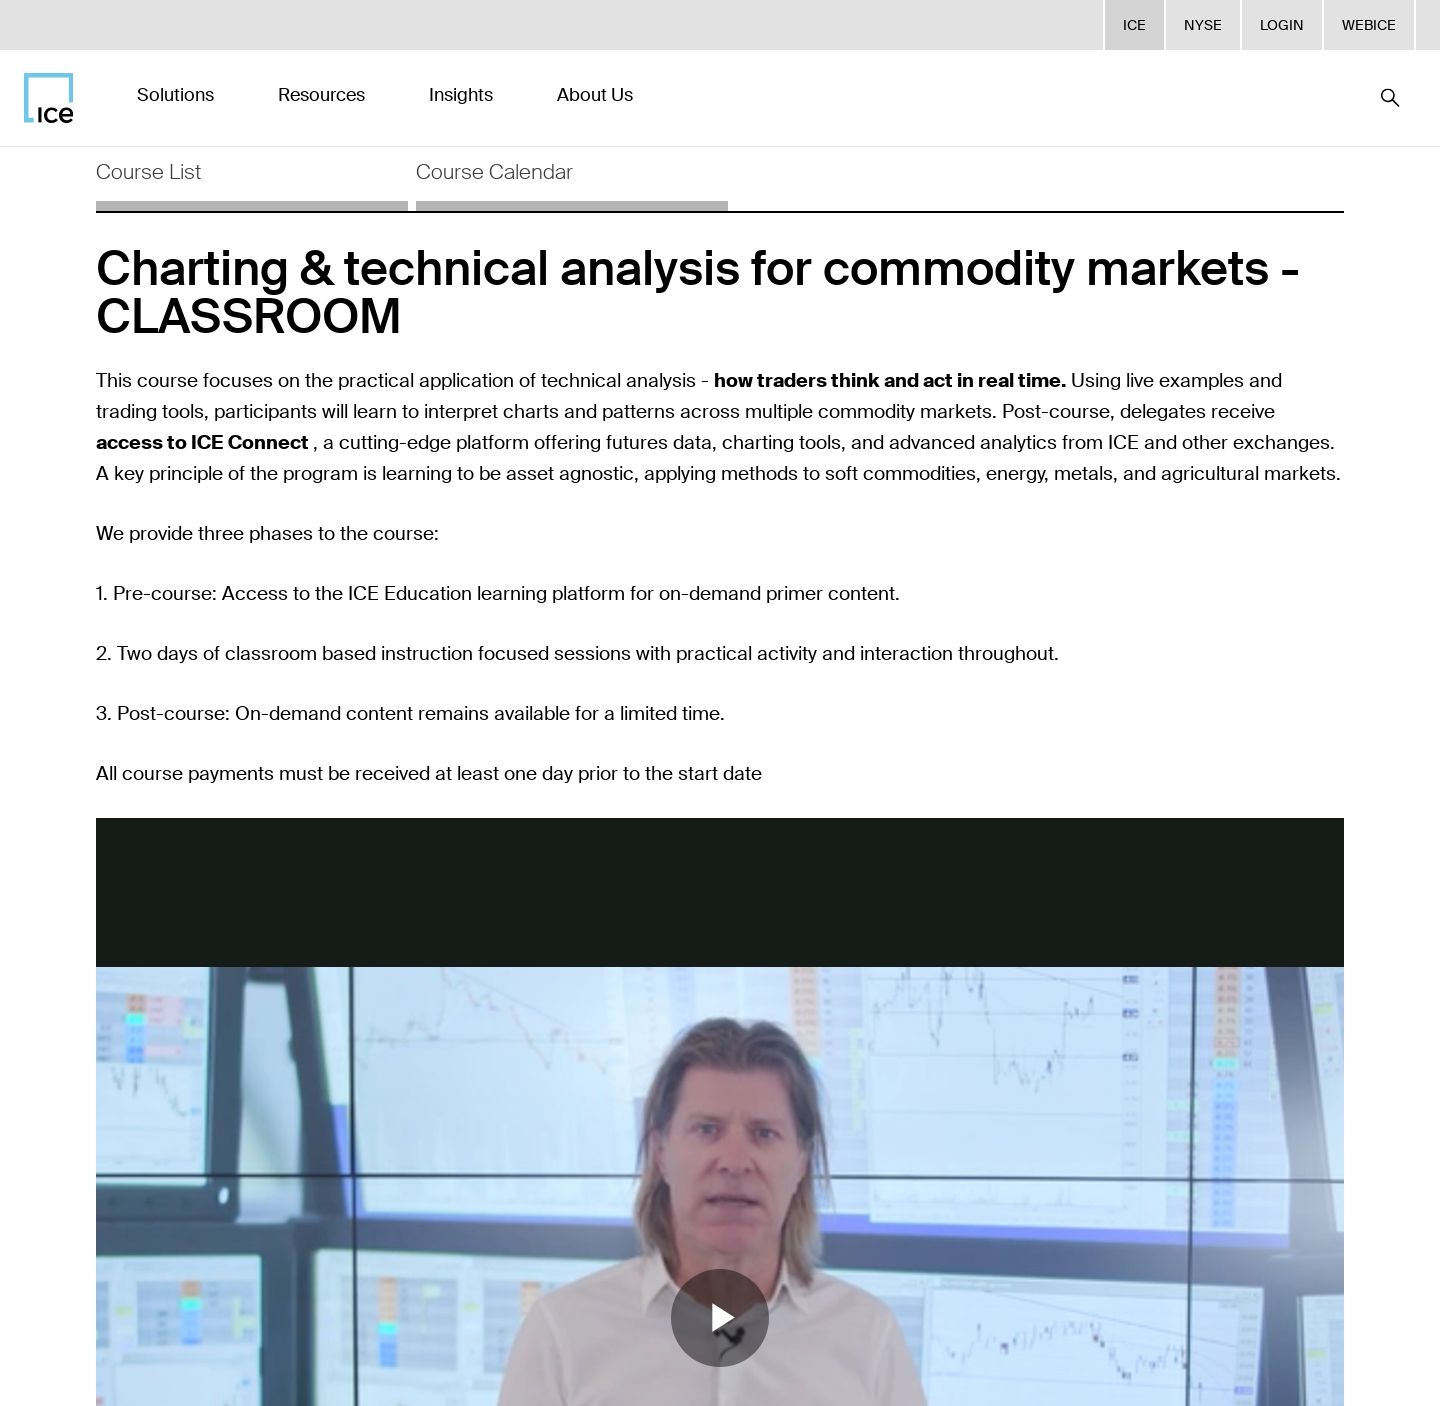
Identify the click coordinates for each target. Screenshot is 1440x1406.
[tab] (252, 179)
